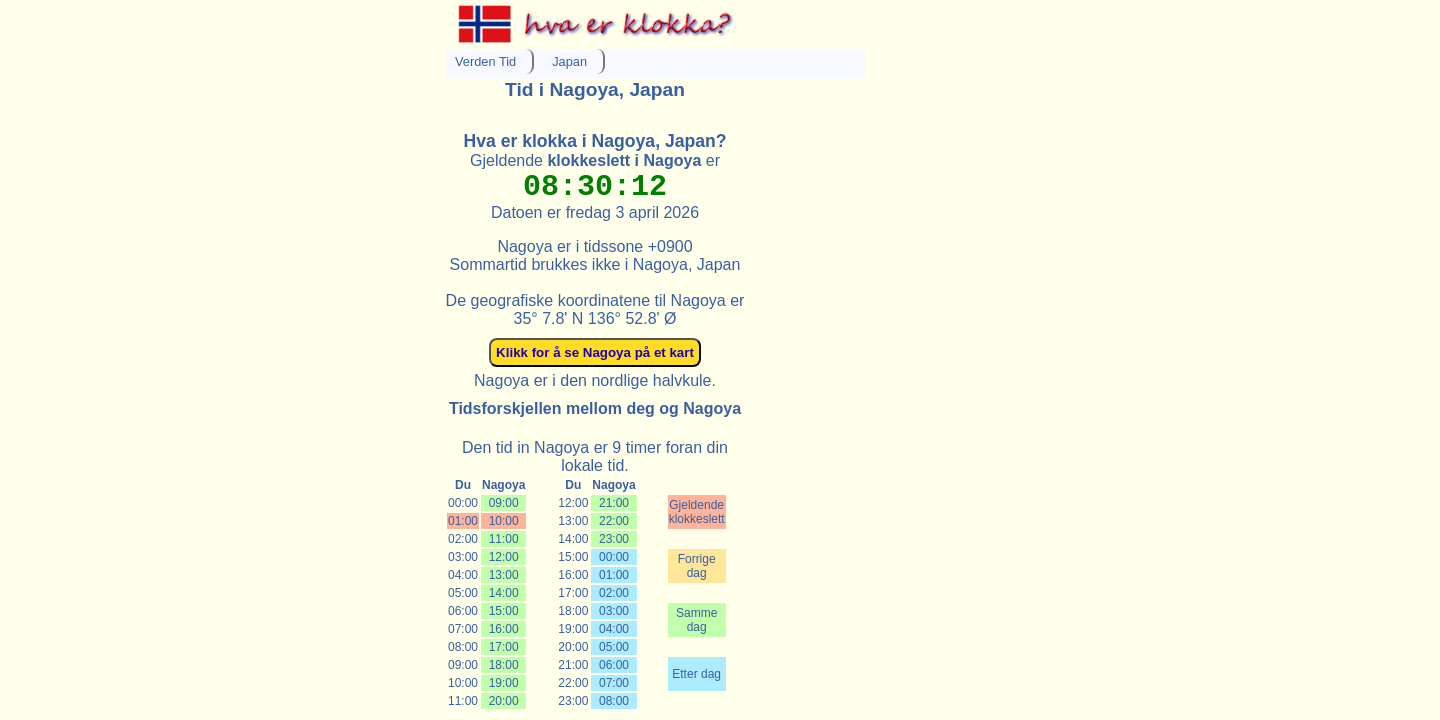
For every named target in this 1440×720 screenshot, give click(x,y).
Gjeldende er (595, 160)
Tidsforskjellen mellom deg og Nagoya (595, 408)
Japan (569, 61)
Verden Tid (485, 61)
